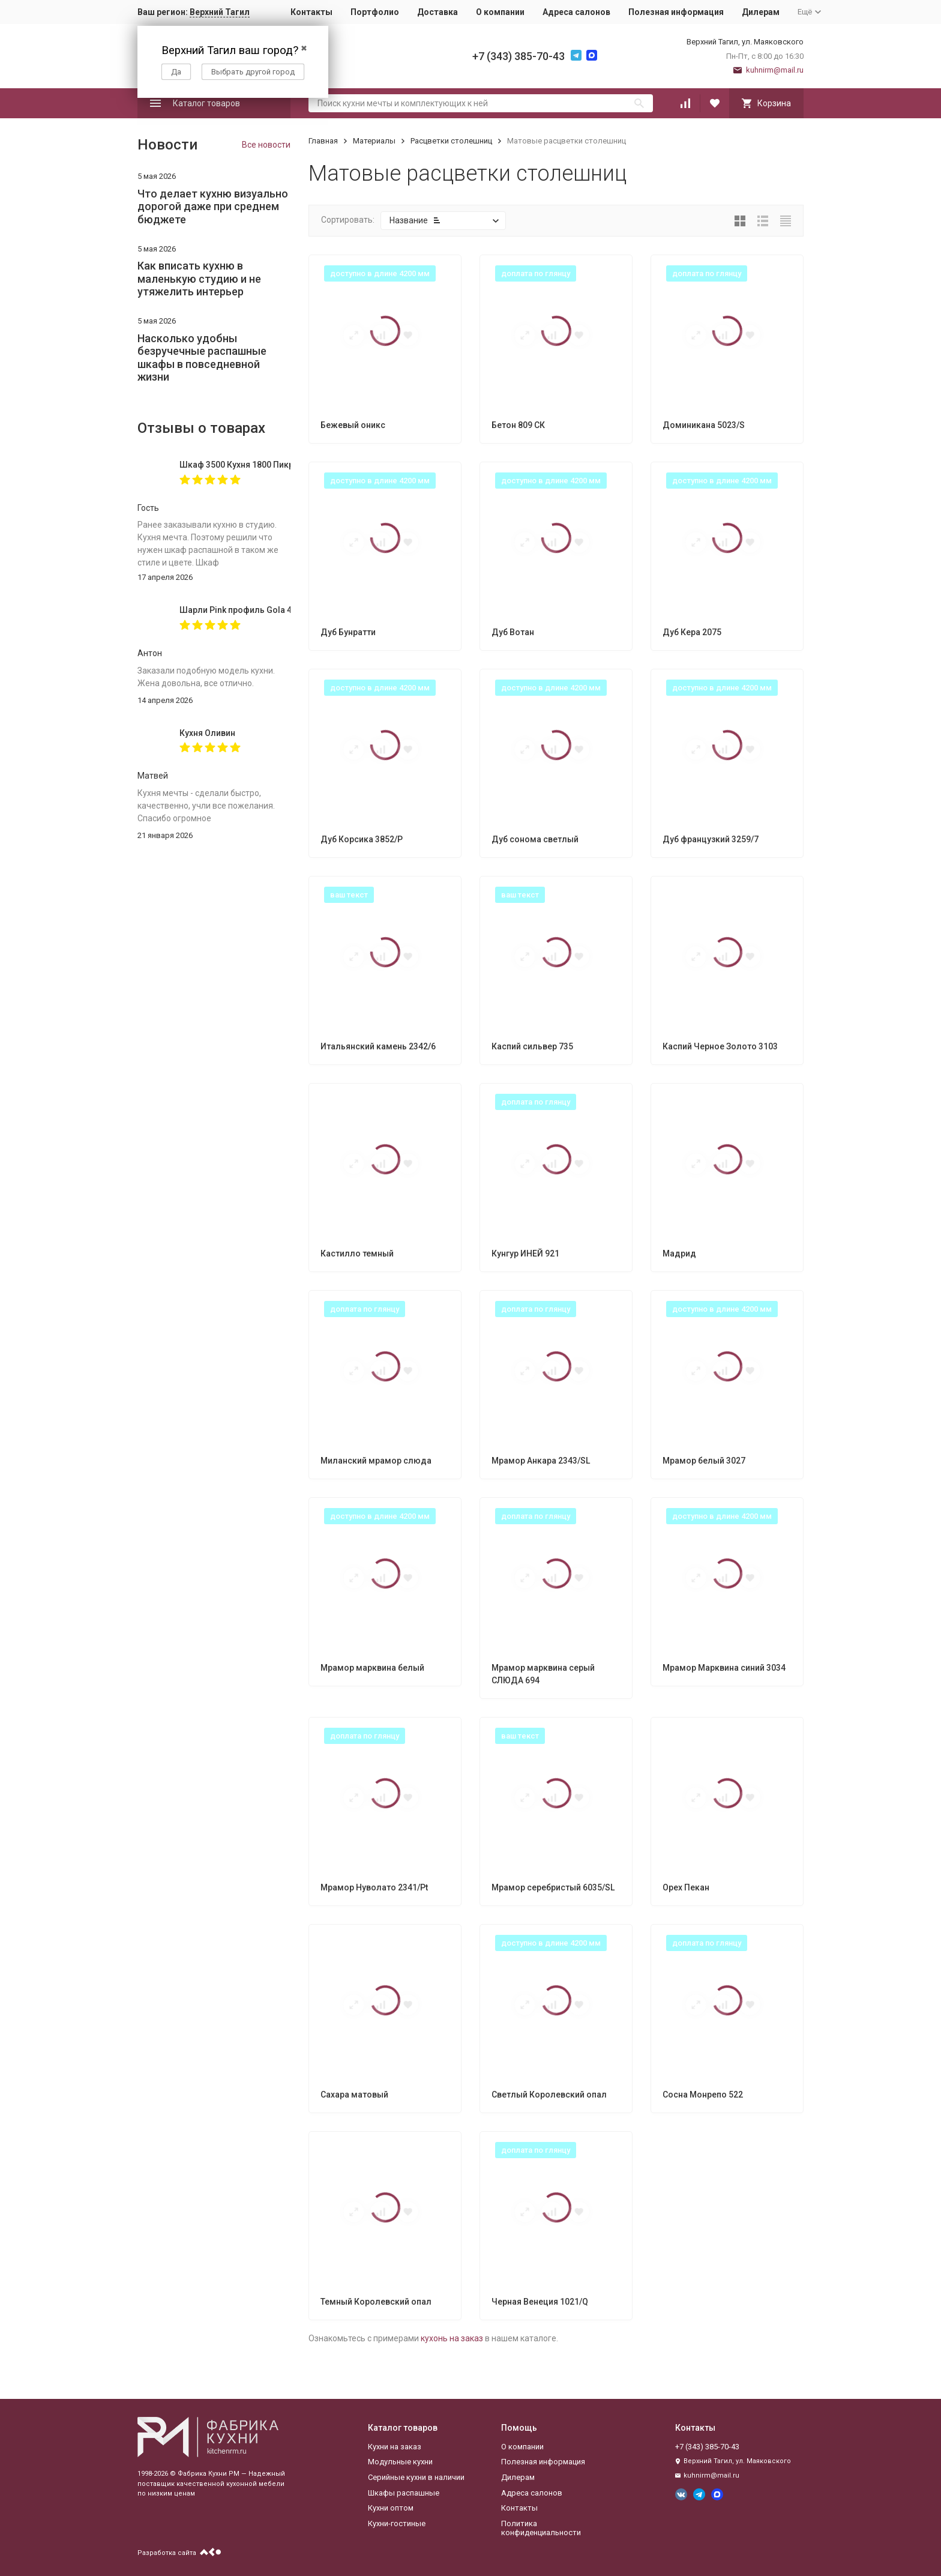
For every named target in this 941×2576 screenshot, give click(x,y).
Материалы (374, 140)
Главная (323, 140)
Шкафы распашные (403, 2492)
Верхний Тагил (220, 12)
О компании (500, 12)
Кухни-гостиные (396, 2523)
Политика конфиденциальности (541, 2528)
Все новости (266, 144)
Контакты (311, 12)
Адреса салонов (576, 12)
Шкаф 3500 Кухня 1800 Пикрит (234, 464)
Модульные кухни (400, 2461)
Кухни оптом (390, 2507)
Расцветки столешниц (451, 140)
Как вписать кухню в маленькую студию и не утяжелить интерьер (199, 278)
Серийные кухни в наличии (416, 2477)
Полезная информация (676, 12)
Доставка (437, 12)
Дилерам (761, 12)
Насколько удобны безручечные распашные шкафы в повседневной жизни (201, 358)
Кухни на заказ (394, 2446)
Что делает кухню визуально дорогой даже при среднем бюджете (212, 206)
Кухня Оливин (207, 733)
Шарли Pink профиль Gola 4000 (234, 610)
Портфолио (374, 12)
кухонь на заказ (452, 2338)
